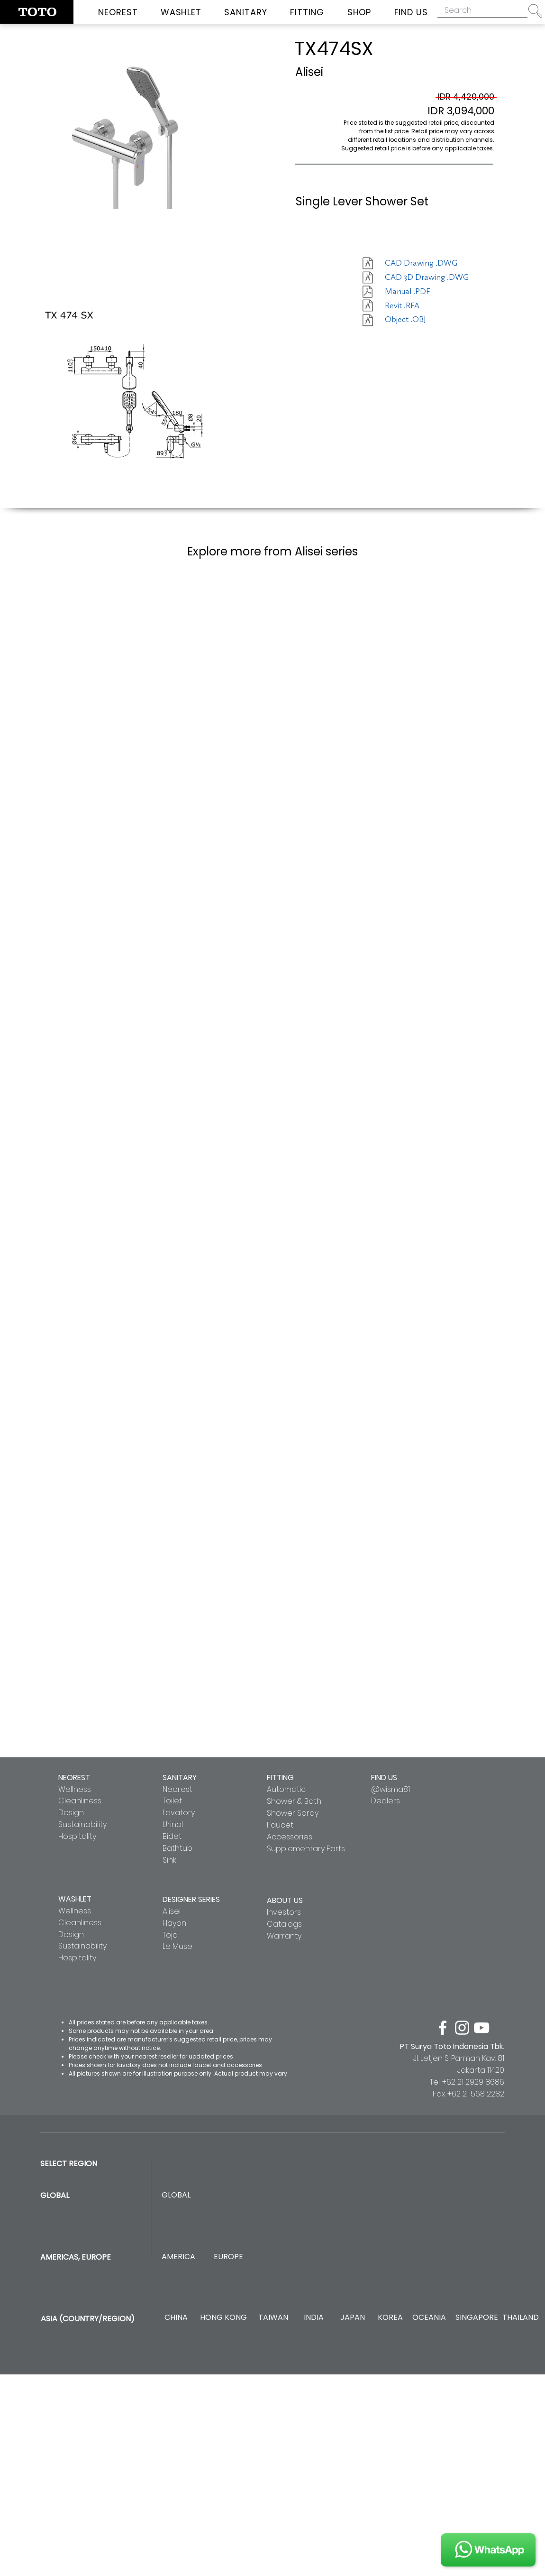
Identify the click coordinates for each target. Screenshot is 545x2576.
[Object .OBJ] (418, 319)
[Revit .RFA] (418, 306)
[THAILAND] (520, 2318)
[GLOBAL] (176, 2195)
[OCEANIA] (429, 2318)
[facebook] (442, 2027)
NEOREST (74, 1777)
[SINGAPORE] (476, 2318)
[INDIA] (313, 2318)
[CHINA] (176, 2318)
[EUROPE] (228, 2257)
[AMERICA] (178, 2257)
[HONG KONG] (223, 2318)
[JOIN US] (488, 2550)
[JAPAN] (352, 2318)
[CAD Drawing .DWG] (421, 263)
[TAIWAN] (273, 2318)
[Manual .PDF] (418, 292)
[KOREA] (390, 2318)
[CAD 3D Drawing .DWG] (427, 277)
